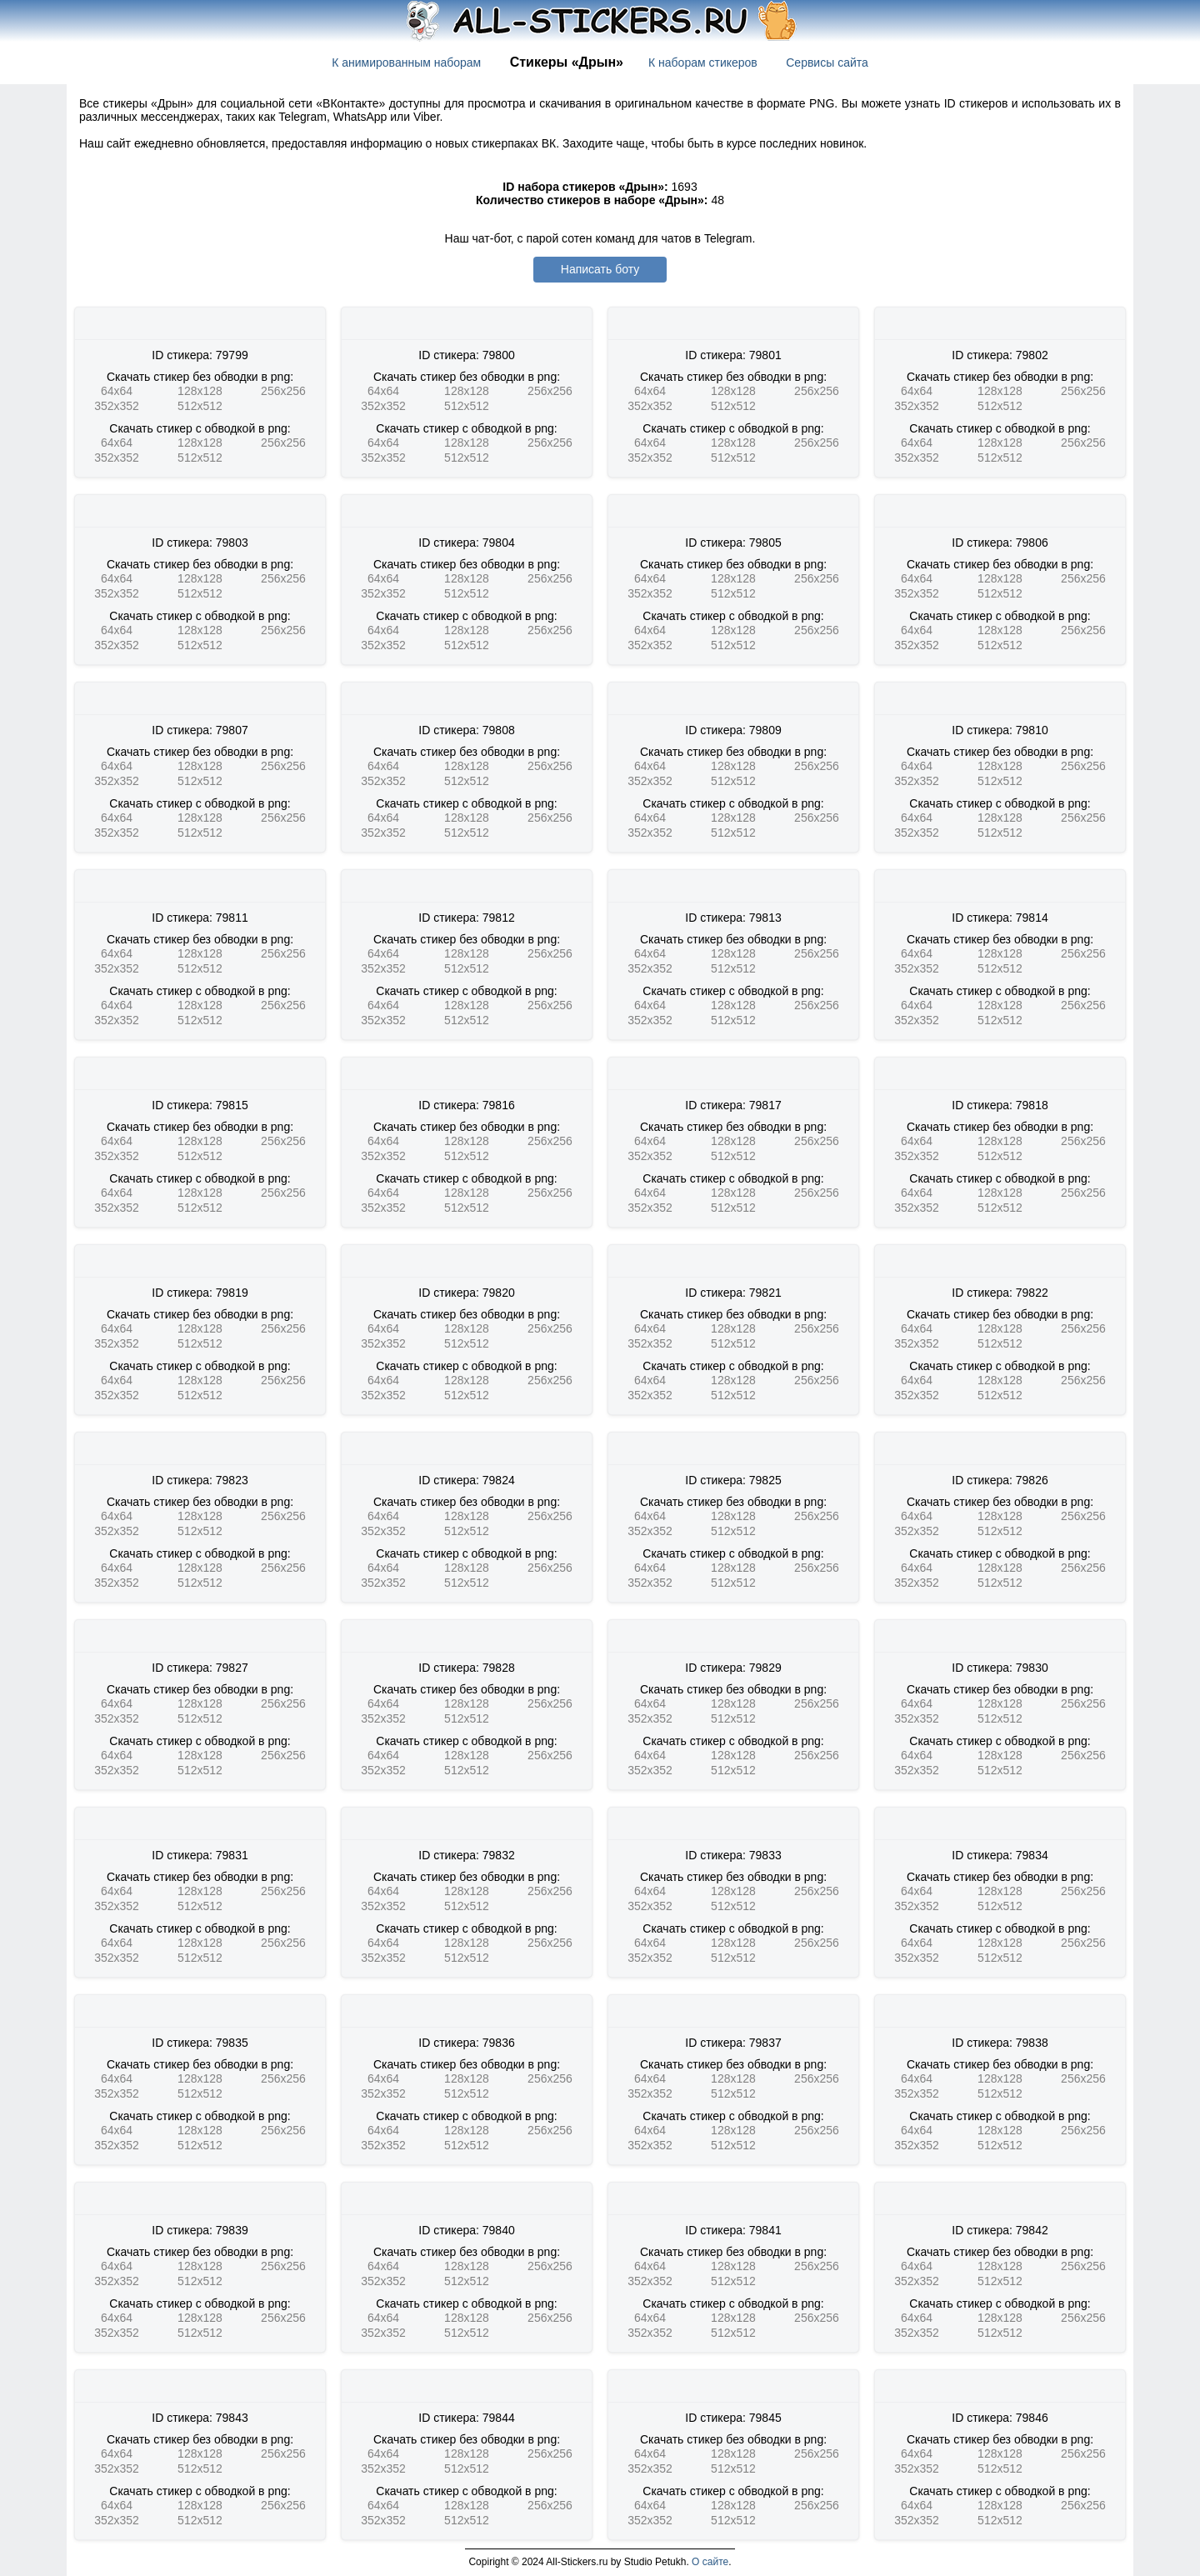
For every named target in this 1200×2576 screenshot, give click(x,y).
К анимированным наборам (406, 62)
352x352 (116, 406)
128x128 (200, 391)
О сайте (710, 2562)
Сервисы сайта (827, 62)
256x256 (283, 391)
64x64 (116, 391)
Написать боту (600, 269)
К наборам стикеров (703, 62)
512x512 (200, 406)
